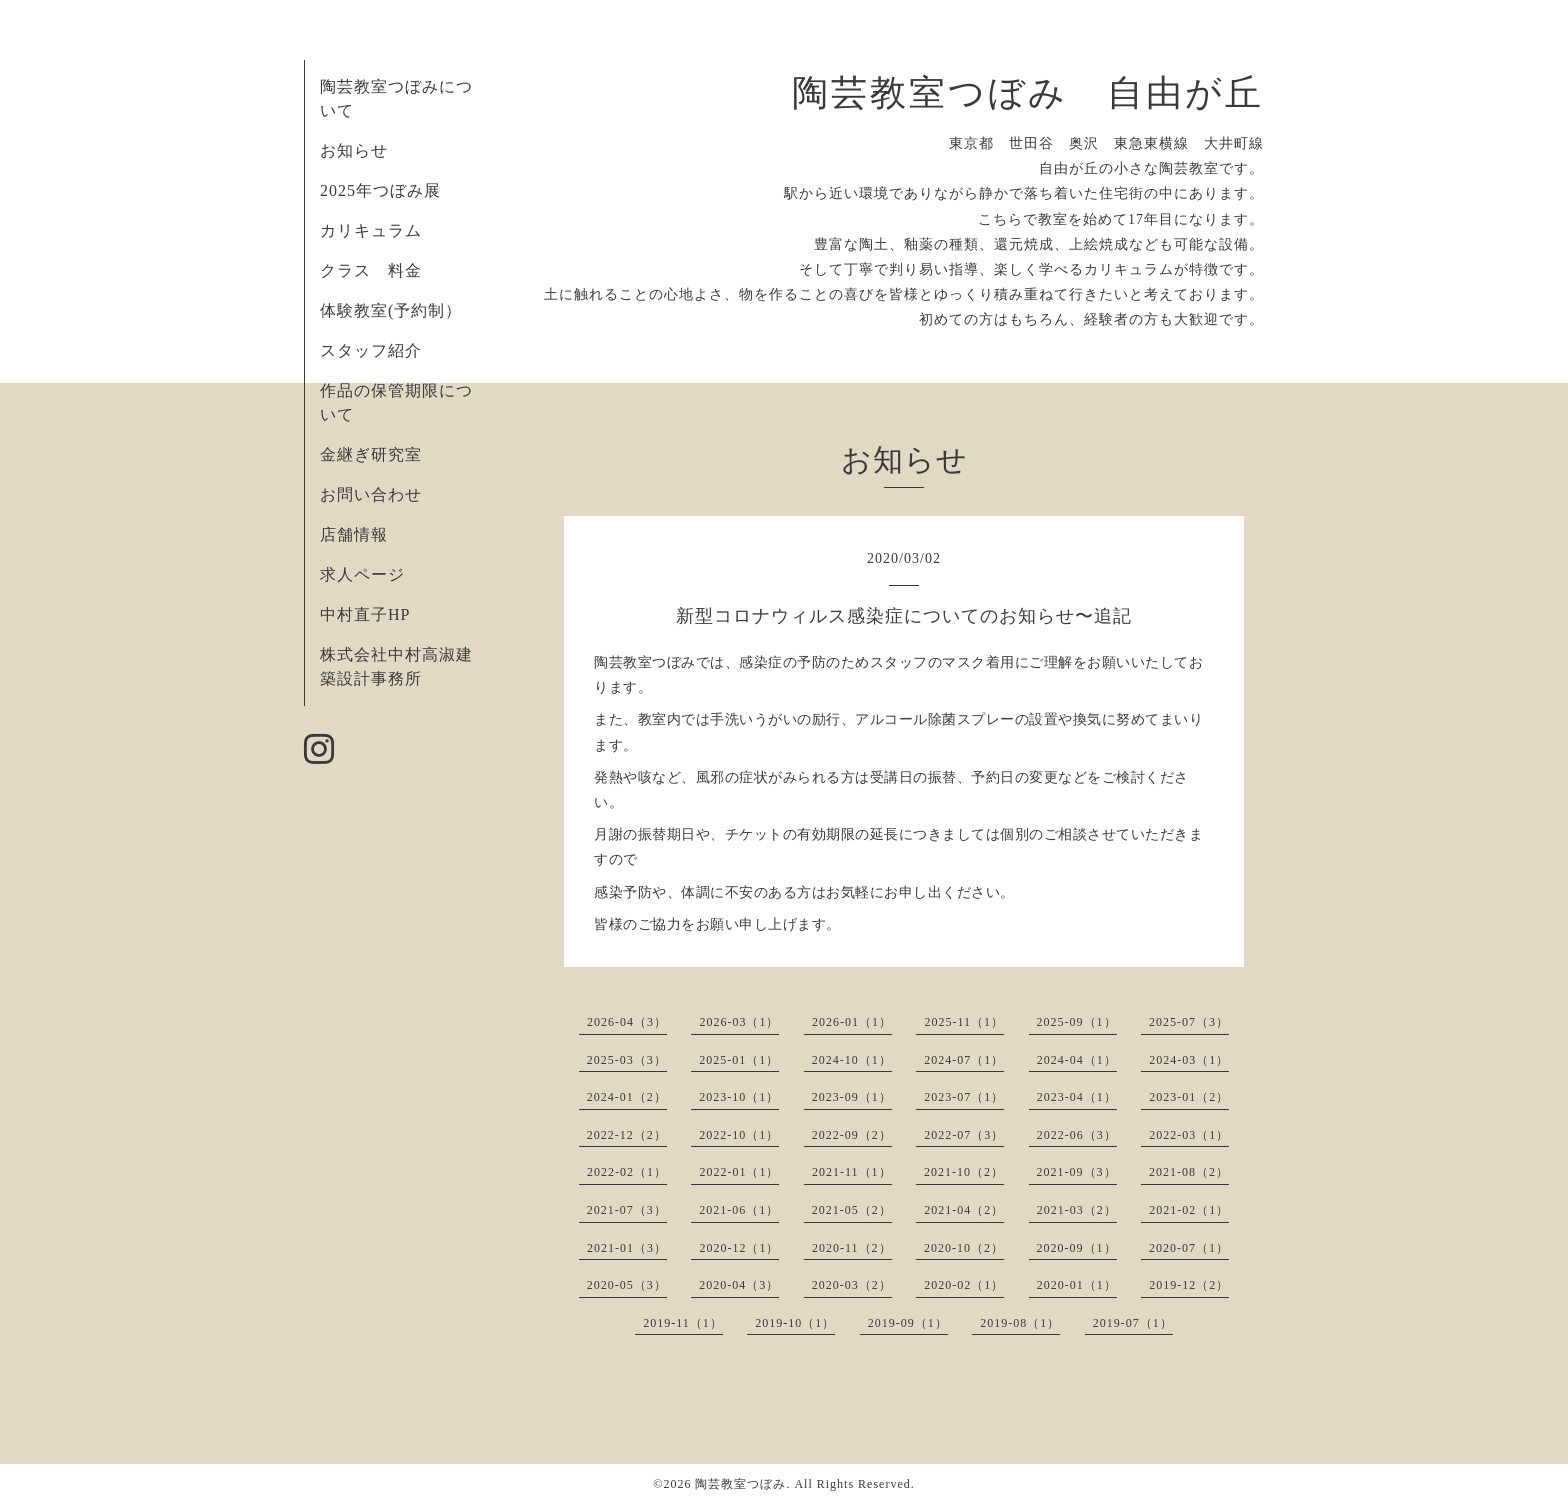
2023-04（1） (1077, 1097)
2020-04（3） (739, 1285)
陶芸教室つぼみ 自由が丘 (1028, 93)
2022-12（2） (627, 1135)
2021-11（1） (852, 1172)
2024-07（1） (964, 1060)
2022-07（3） (964, 1135)
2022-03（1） (1189, 1135)
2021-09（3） (1077, 1172)
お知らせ (354, 150)
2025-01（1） (739, 1060)
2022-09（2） (852, 1135)
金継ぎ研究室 (371, 454)
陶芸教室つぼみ (740, 1484)
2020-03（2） (852, 1285)
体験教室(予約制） (391, 310)
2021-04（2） (964, 1210)
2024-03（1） (1189, 1060)
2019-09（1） (908, 1323)
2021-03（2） (1077, 1210)
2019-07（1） (1133, 1323)
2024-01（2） (627, 1097)
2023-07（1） (964, 1097)
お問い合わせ (371, 494)
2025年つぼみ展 (380, 190)
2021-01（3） (627, 1248)
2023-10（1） (739, 1097)
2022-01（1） (739, 1172)
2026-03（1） (739, 1022)
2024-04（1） (1077, 1060)
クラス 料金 (379, 270)
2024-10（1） (852, 1060)
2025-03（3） (627, 1060)
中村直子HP (365, 614)
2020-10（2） (964, 1248)
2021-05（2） (852, 1210)
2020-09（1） (1077, 1248)
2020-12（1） (739, 1248)
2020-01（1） (1077, 1285)
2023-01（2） (1189, 1097)
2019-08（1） (1020, 1323)
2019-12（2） (1189, 1285)
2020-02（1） (964, 1285)
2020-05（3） (627, 1285)
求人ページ (362, 574)
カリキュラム (371, 230)
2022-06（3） (1077, 1135)
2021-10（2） (964, 1172)
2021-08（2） (1189, 1172)
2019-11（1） (683, 1323)
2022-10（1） (739, 1135)
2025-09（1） (1077, 1022)
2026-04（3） (627, 1022)
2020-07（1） (1189, 1248)
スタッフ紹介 (371, 350)
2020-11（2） (852, 1248)
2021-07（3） (627, 1210)
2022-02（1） (627, 1172)
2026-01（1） (852, 1022)
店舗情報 (354, 534)
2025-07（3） (1189, 1022)
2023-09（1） (852, 1097)
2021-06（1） (739, 1210)
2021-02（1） (1189, 1210)
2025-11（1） (964, 1022)
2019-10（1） (795, 1323)
